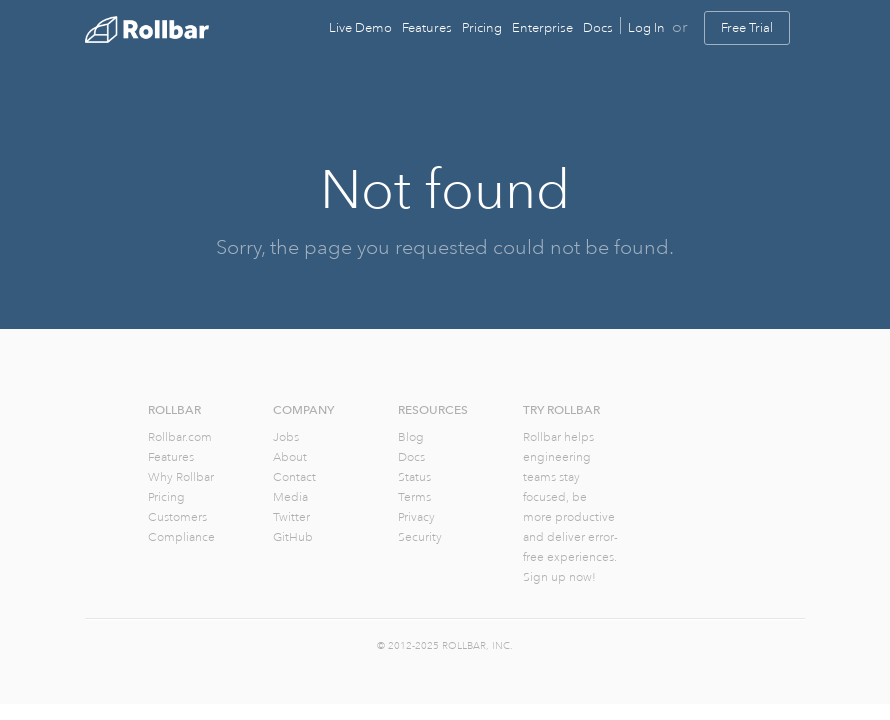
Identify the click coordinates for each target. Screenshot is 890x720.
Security (420, 537)
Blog (411, 437)
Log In (646, 28)
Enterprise (542, 28)
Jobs (286, 437)
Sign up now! (559, 577)
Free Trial (747, 28)
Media (290, 497)
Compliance (181, 537)
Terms (414, 497)
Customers (177, 517)
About (290, 457)
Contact (294, 477)
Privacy (416, 517)
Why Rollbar (181, 477)
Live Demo (360, 28)
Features (427, 28)
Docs (598, 28)
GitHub (293, 537)
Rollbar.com (180, 437)
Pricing (482, 28)
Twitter (291, 517)
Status (414, 477)
